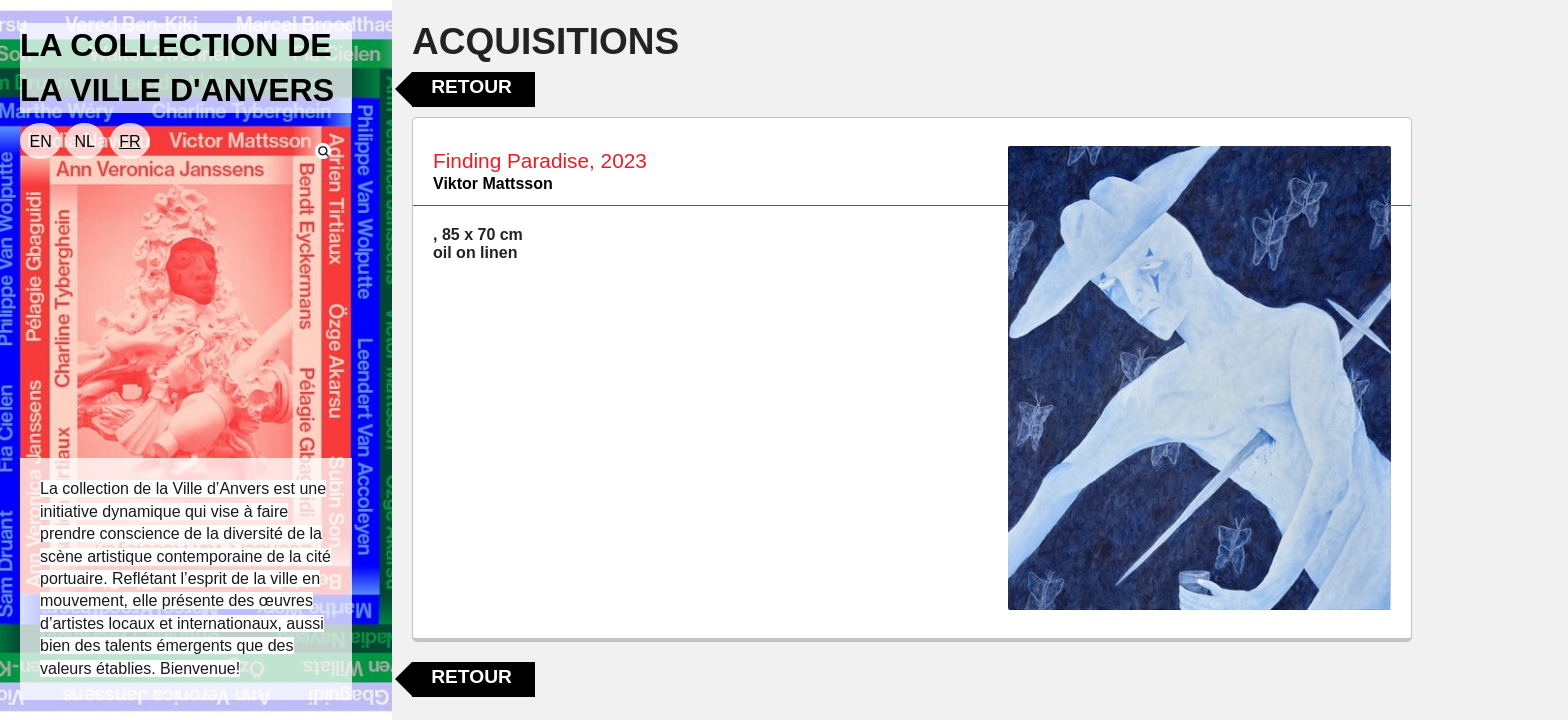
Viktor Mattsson (493, 183)
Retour (471, 86)
